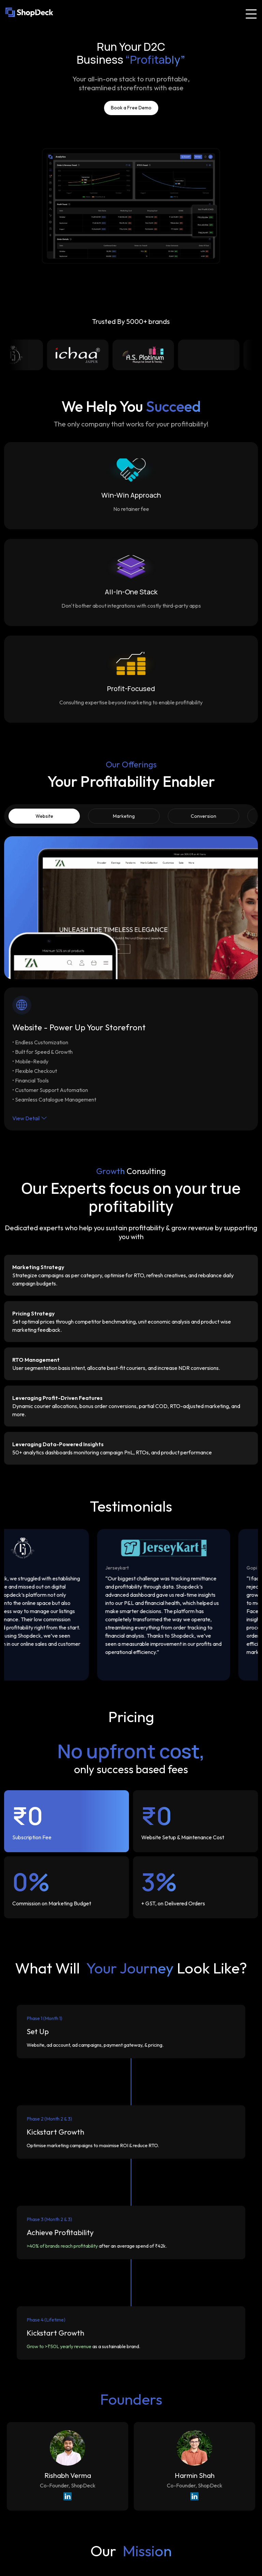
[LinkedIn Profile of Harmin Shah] (194, 2497)
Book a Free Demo (131, 108)
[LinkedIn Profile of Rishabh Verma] (67, 2497)
